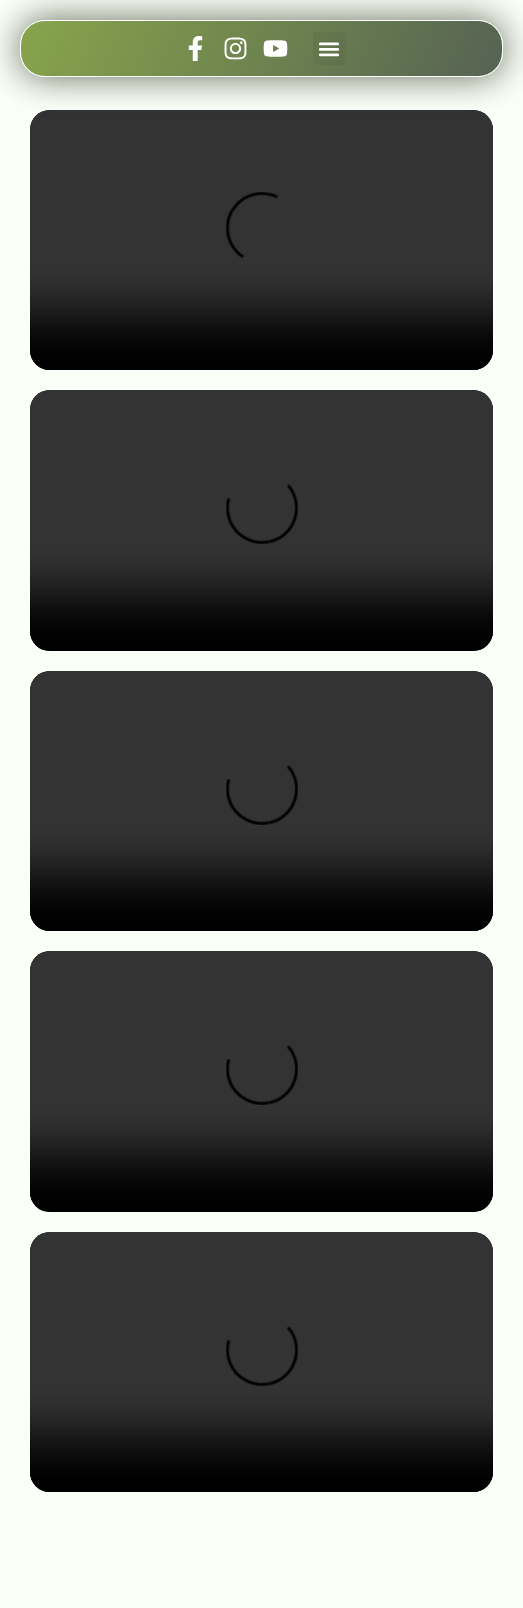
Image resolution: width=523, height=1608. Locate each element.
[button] (329, 48)
